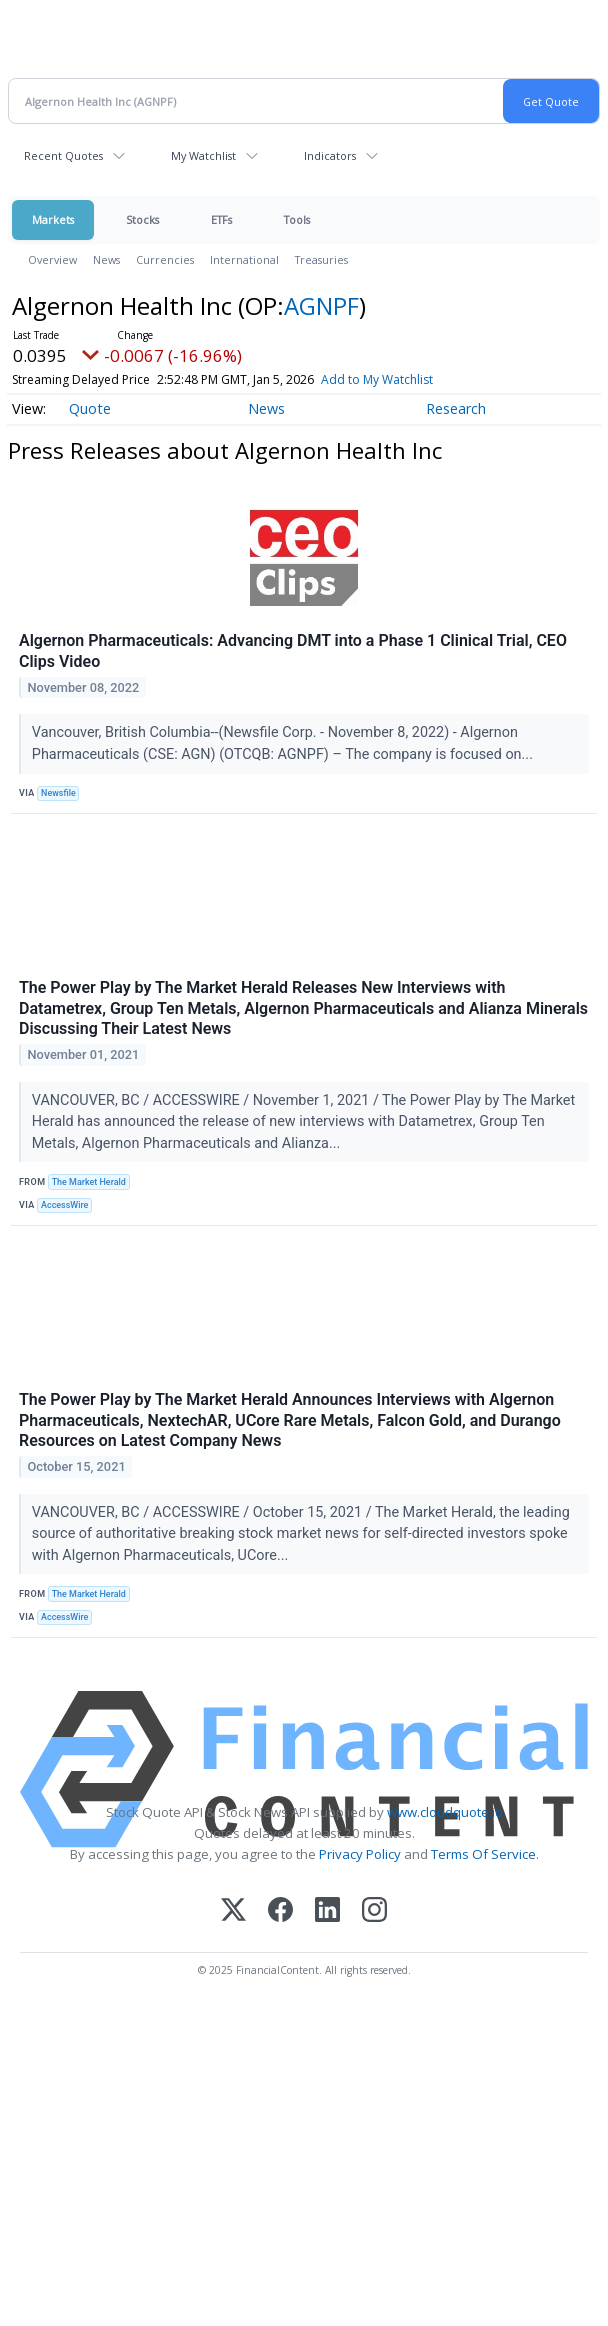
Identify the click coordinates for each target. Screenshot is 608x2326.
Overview (52, 259)
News (106, 259)
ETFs (221, 219)
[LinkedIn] (327, 1911)
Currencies (165, 259)
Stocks (142, 219)
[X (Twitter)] (233, 1911)
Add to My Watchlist (377, 379)
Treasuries (321, 259)
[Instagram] (374, 1911)
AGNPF (321, 305)
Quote (90, 408)
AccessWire (64, 1205)
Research (456, 408)
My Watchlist (203, 155)
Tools (297, 219)
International (244, 259)
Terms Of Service (483, 1854)
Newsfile (58, 793)
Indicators (330, 155)
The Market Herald (89, 1182)
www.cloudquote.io (445, 1812)
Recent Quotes (63, 155)
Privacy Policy (360, 1854)
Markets (53, 219)
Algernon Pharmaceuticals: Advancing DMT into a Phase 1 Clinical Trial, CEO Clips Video (293, 651)
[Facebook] (280, 1911)
